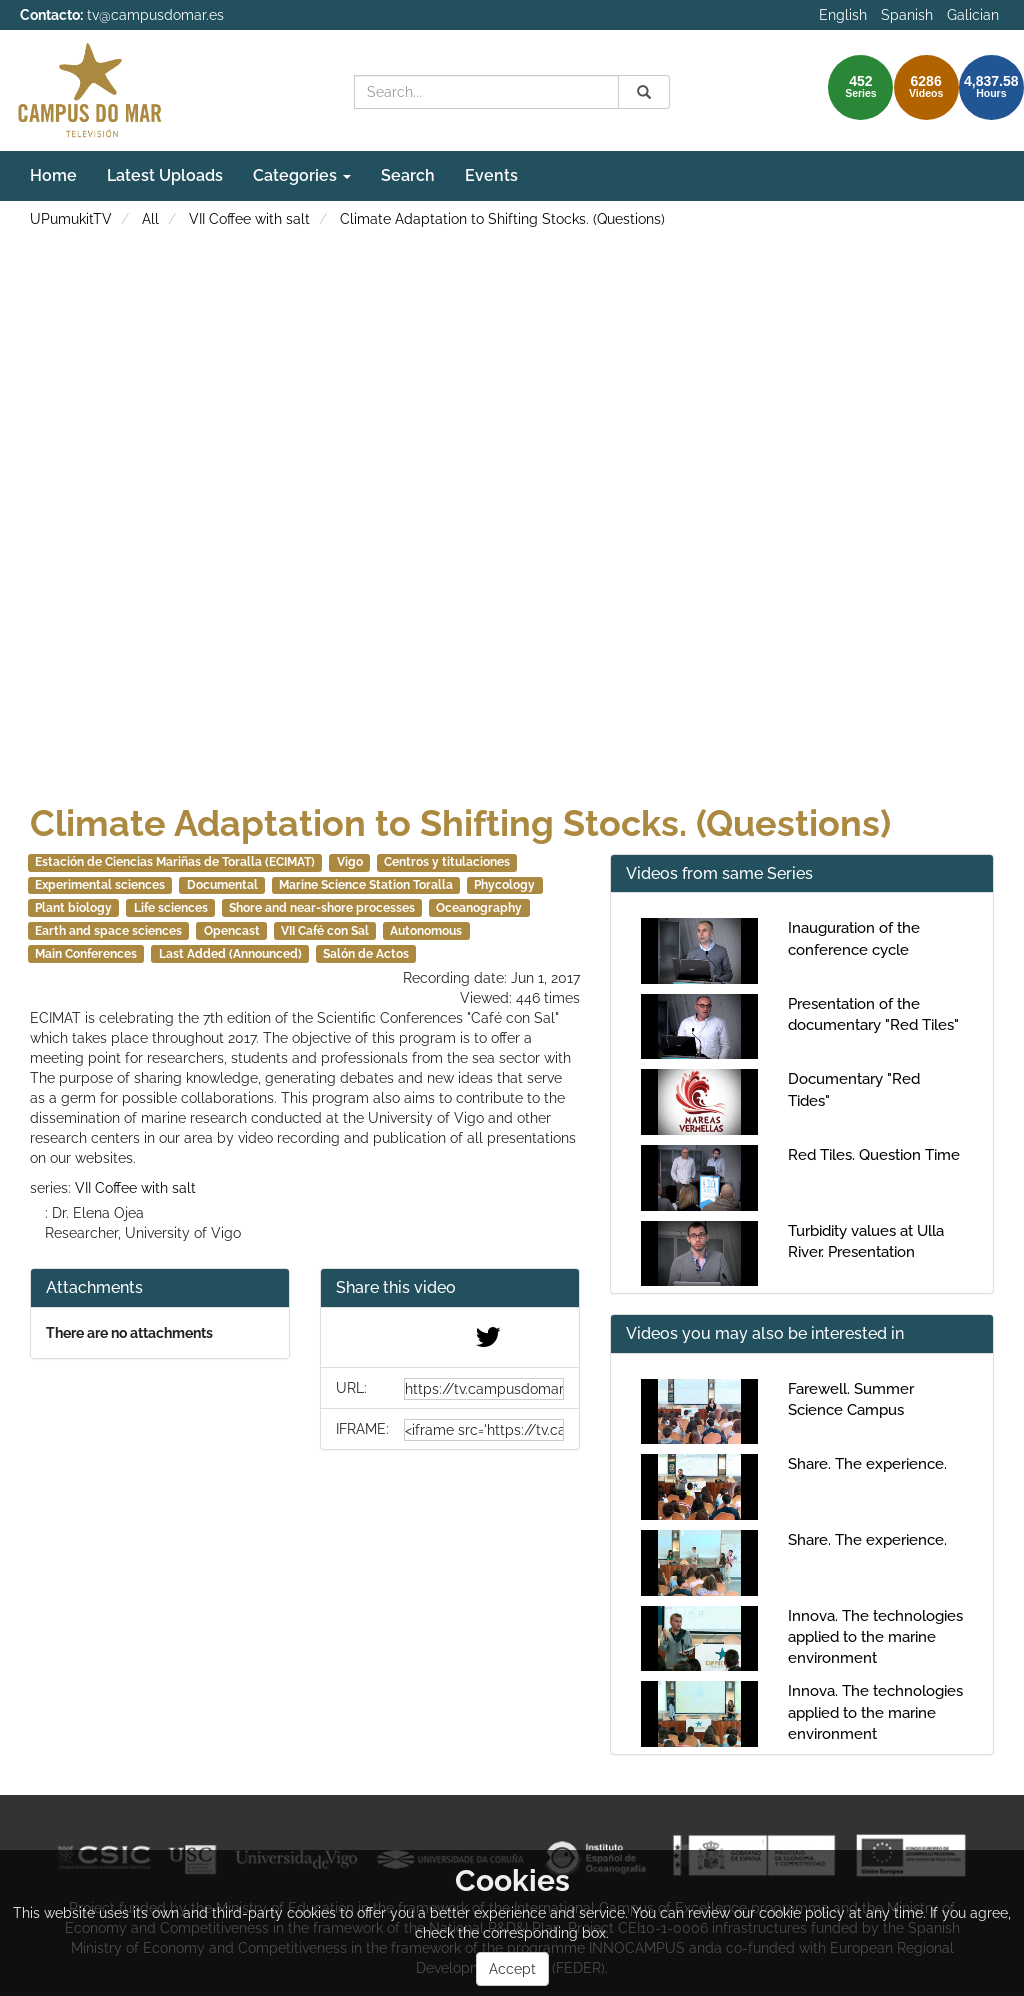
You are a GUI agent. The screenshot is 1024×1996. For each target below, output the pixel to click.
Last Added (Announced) (230, 954)
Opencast (232, 931)
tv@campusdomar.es (155, 15)
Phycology (504, 885)
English (843, 15)
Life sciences (171, 908)
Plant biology (73, 908)
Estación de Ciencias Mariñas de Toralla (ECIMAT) (175, 862)
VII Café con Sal (325, 931)
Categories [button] (302, 175)
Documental (222, 885)
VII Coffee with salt (249, 219)
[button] (450, 1288)
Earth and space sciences (108, 931)
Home (53, 175)
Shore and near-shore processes (322, 908)
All (150, 219)
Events (491, 175)
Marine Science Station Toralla (366, 885)
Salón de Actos (366, 954)
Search (408, 175)
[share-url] (484, 1389)
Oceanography (479, 908)
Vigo (350, 862)
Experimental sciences (100, 885)
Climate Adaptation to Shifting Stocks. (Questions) (502, 219)
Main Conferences (86, 954)
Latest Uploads (165, 175)
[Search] (644, 92)
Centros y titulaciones (447, 862)
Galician (973, 15)
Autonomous (426, 931)
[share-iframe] (484, 1430)
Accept (512, 1969)
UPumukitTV (71, 219)
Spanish (907, 15)
